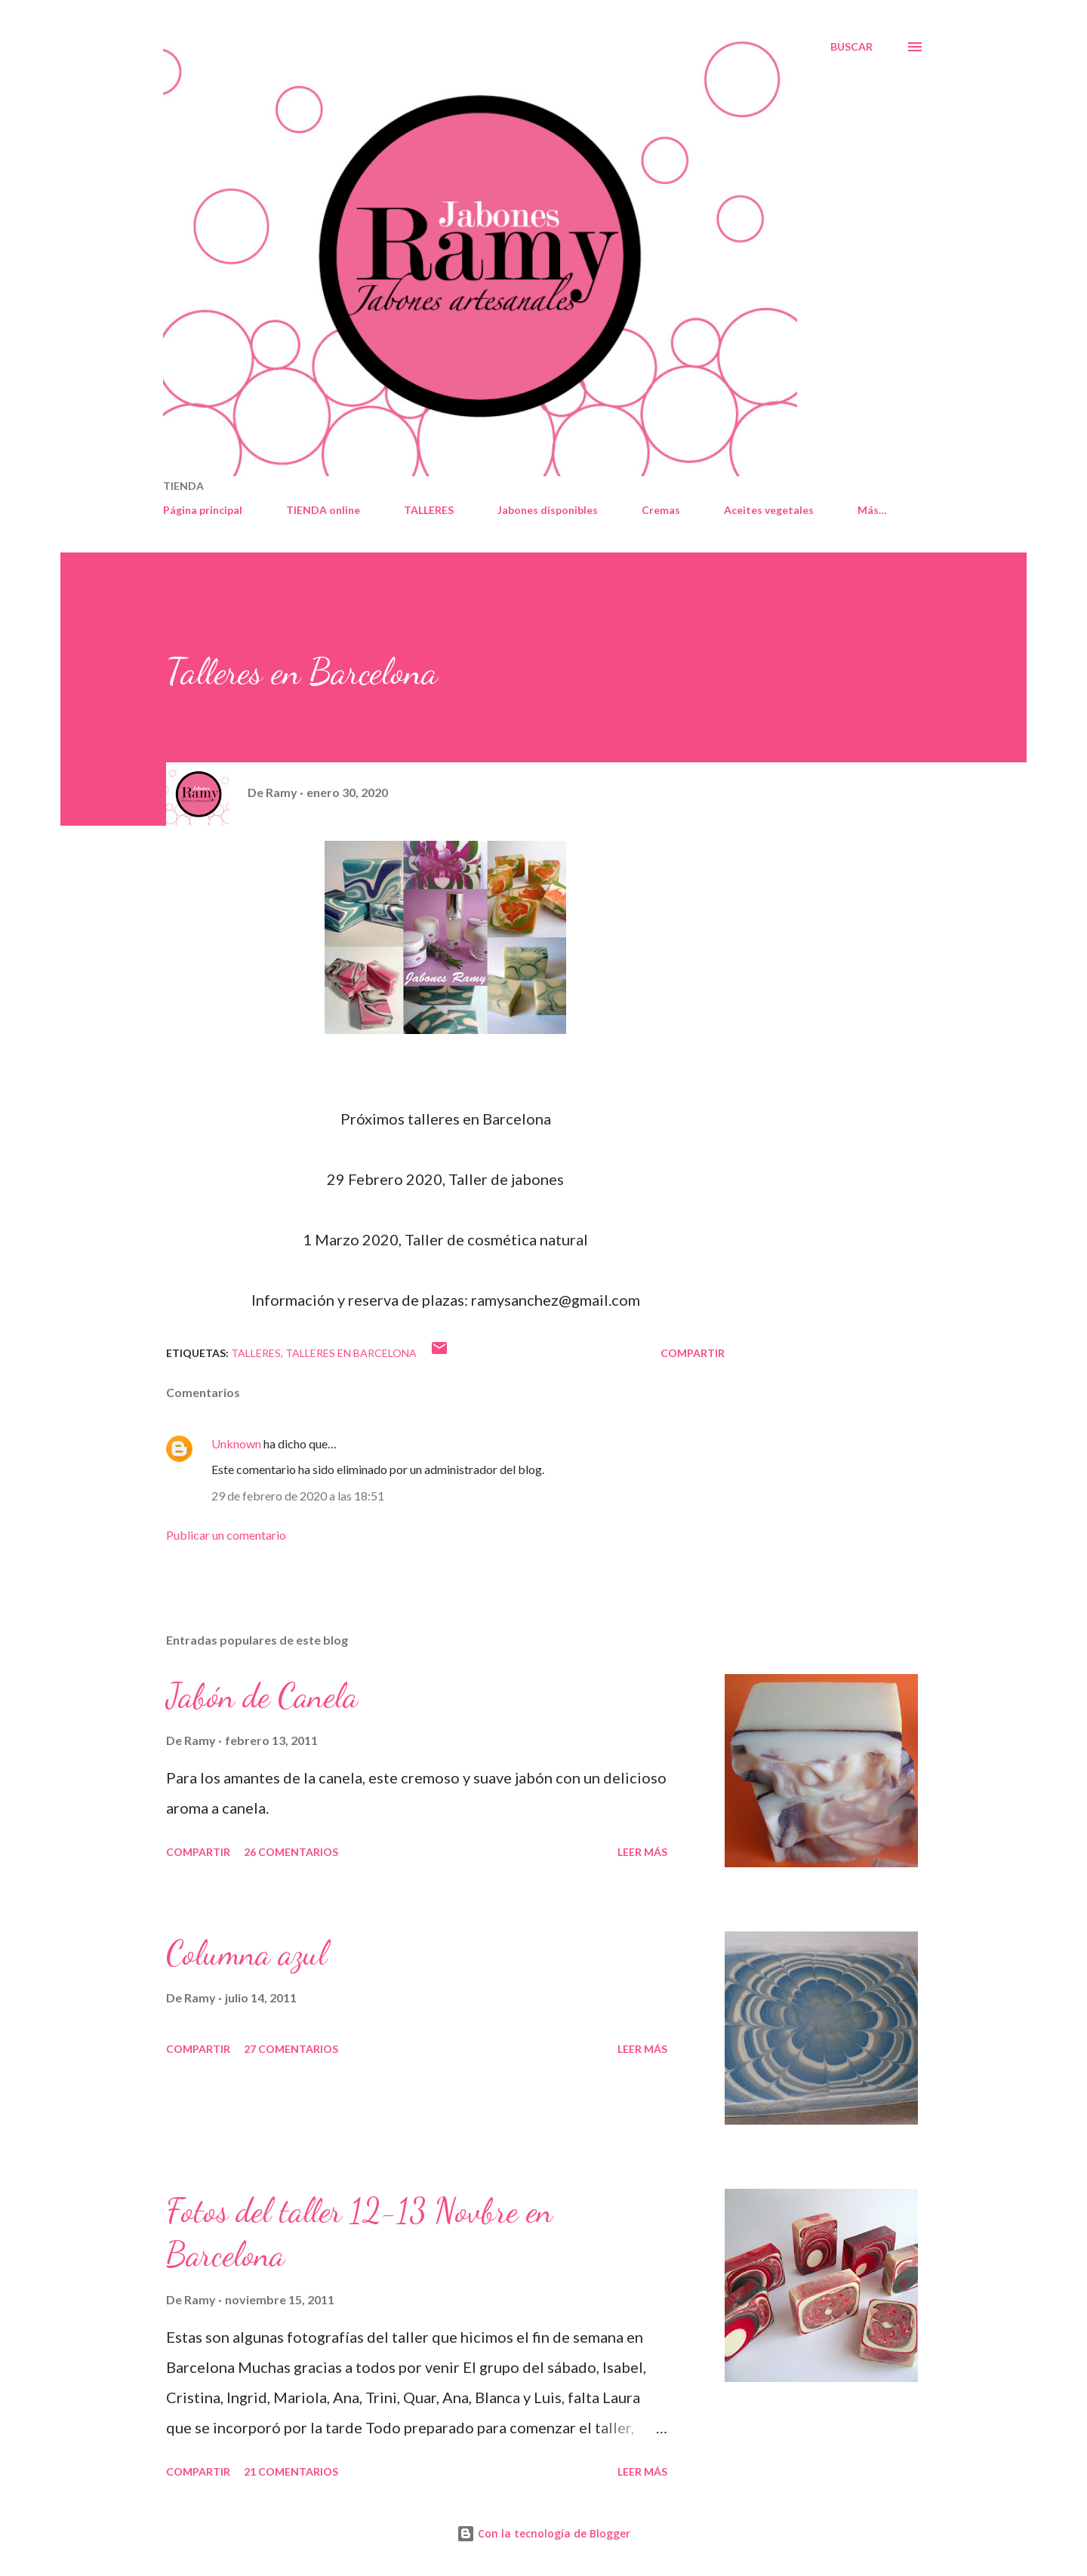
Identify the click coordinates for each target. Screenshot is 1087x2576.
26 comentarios (291, 1851)
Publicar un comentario (226, 1535)
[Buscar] (851, 46)
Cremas (661, 509)
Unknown (236, 1443)
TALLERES (429, 509)
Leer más (642, 1851)
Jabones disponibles (547, 509)
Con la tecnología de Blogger (543, 2533)
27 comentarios (291, 2048)
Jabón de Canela (262, 1696)
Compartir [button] (693, 1352)
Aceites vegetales (769, 509)
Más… (872, 509)
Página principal (202, 509)
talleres (256, 1352)
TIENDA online (323, 509)
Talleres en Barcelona (351, 1352)
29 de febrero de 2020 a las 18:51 (297, 1495)
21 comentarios (291, 2471)
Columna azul (246, 1953)
